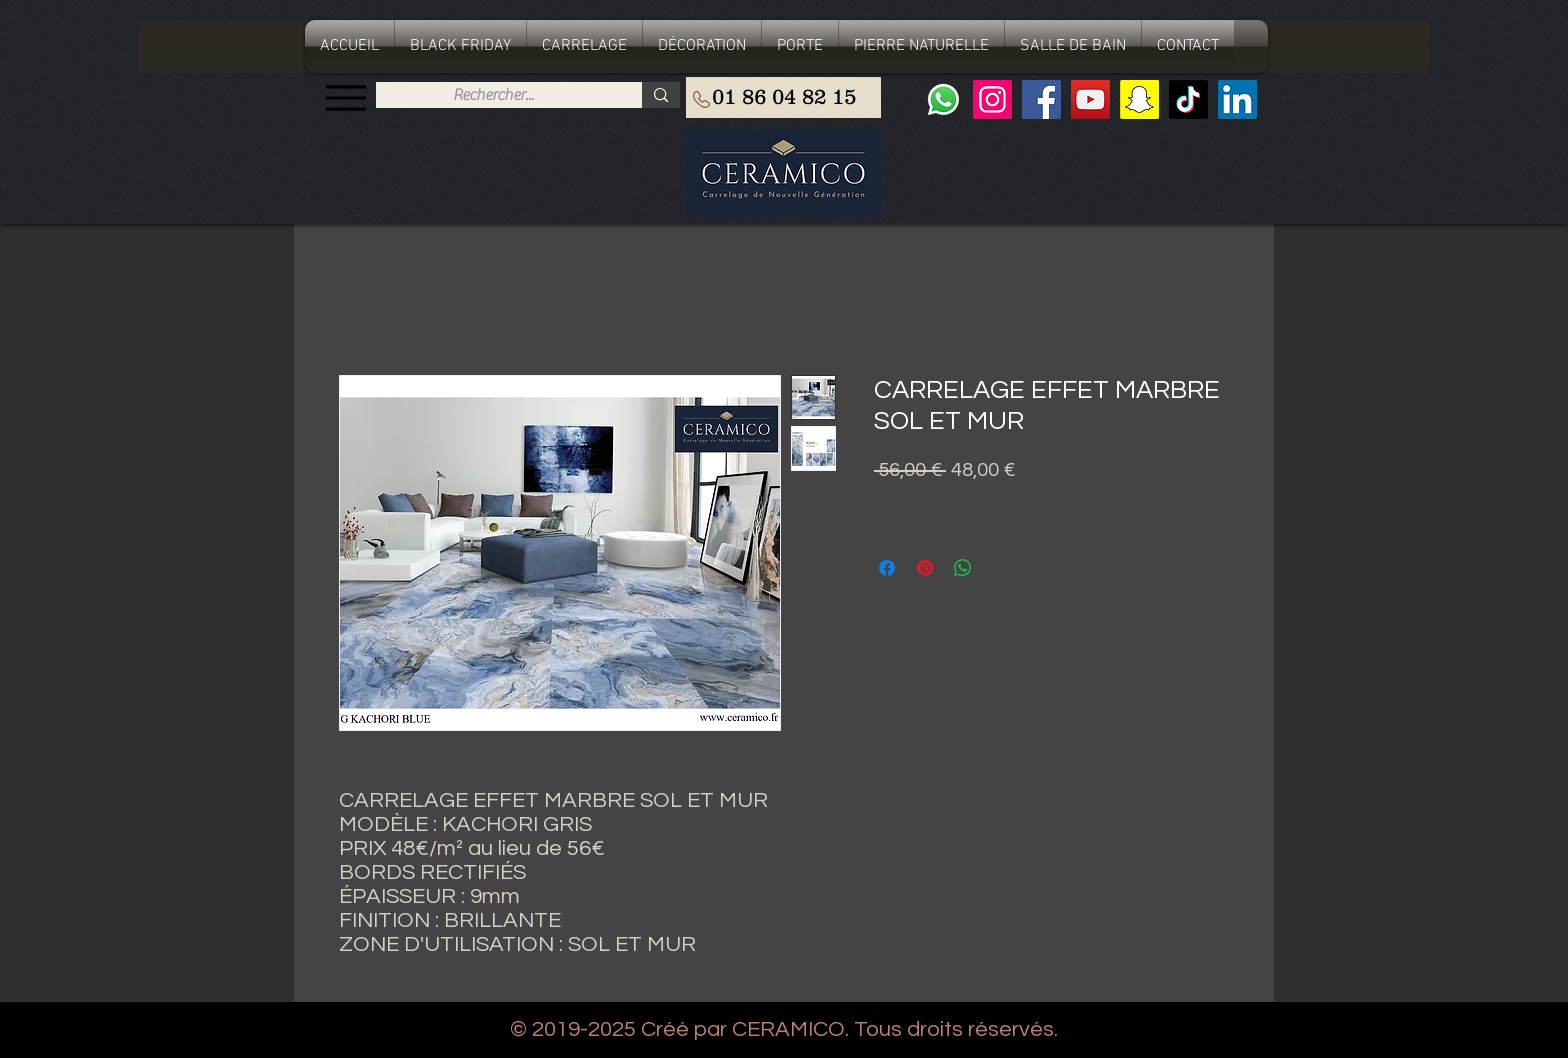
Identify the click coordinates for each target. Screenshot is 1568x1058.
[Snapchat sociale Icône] (1139, 99)
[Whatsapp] (943, 99)
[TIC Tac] (1188, 99)
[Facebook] (1041, 99)
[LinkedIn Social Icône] (1237, 99)
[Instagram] (992, 99)
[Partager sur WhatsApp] (963, 568)
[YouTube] (1090, 99)
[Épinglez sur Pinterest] (925, 568)
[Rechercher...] (493, 95)
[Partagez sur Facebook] (887, 568)
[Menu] (345, 97)
